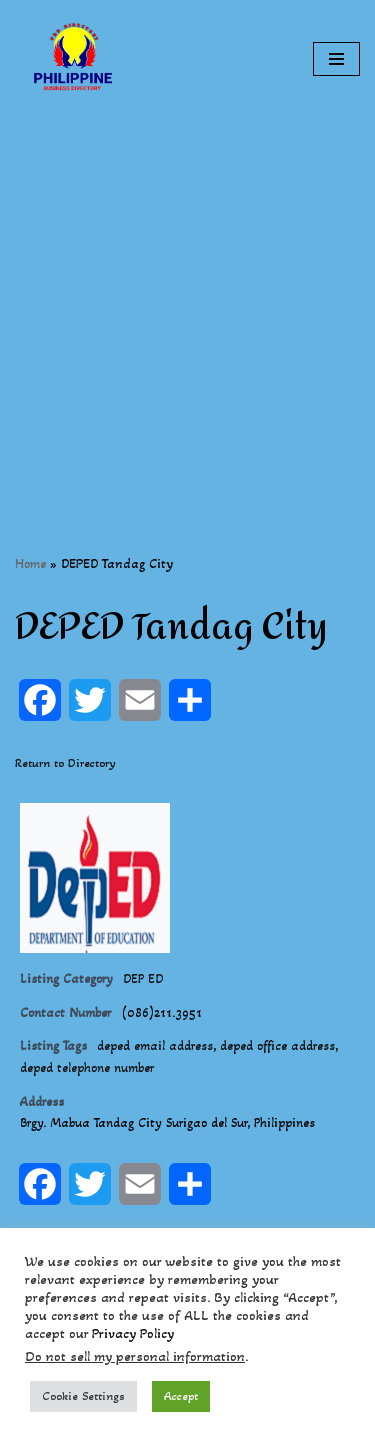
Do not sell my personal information (135, 1356)
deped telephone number (87, 1068)
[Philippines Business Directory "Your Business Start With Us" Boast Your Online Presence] (75, 59)
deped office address (277, 1046)
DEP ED (143, 979)
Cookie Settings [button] (83, 1396)
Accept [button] (181, 1396)
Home (30, 563)
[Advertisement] (187, 305)
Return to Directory (65, 763)
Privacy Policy (133, 1333)
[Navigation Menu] (336, 59)
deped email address (155, 1046)
